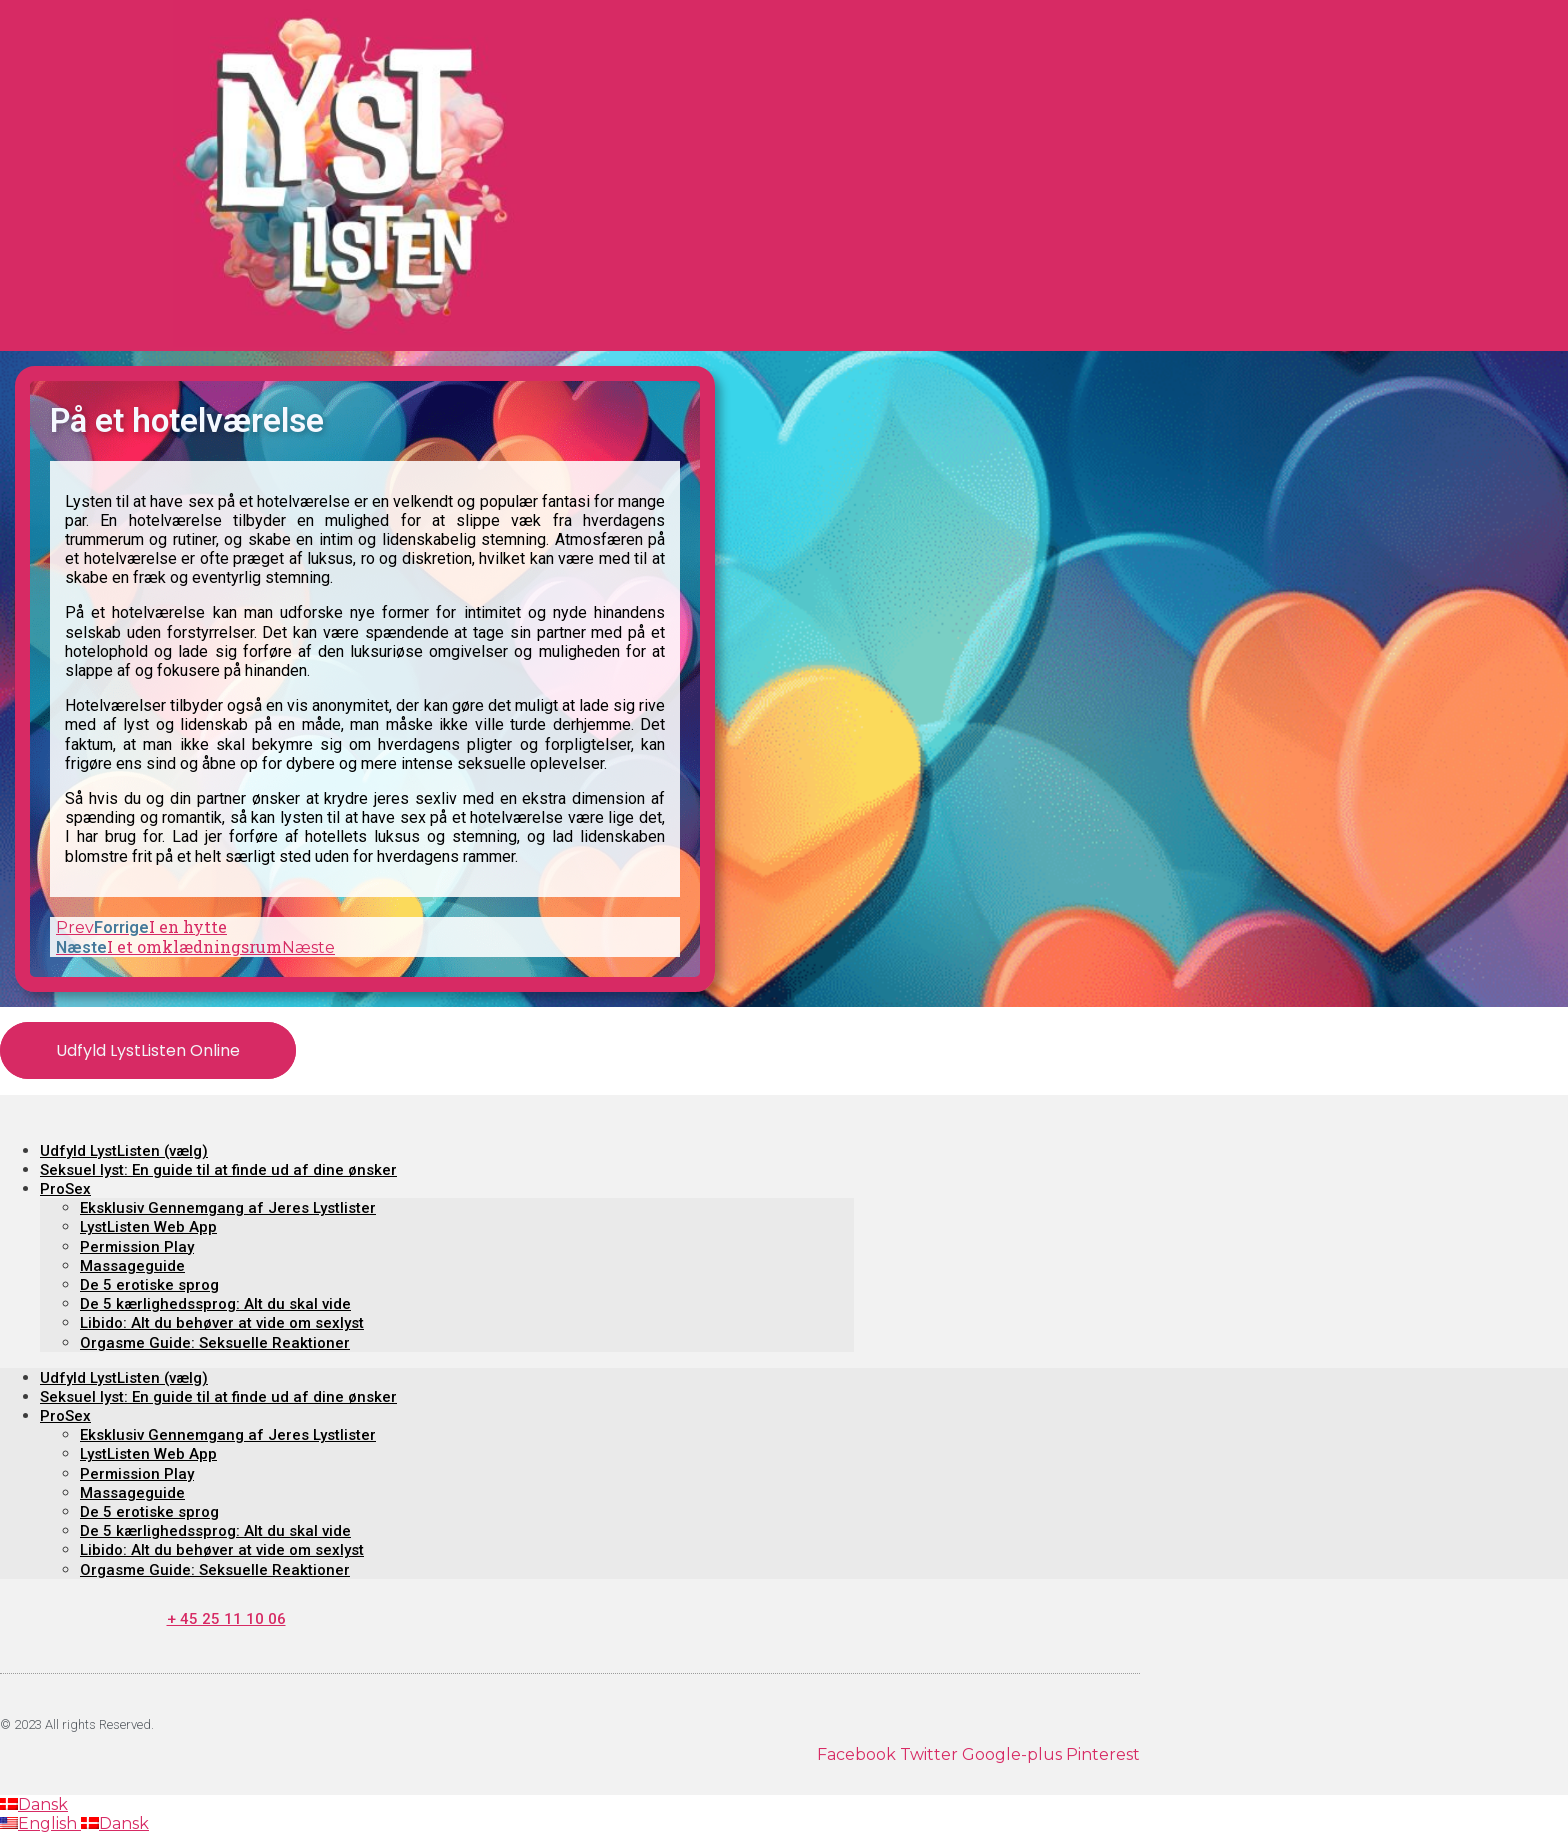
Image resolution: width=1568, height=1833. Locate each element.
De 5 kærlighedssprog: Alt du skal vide (215, 1304)
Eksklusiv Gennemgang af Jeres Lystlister (228, 1208)
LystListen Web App (148, 1227)
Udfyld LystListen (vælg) (124, 1151)
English (40, 1823)
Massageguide (132, 1266)
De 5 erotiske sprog (149, 1285)
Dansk (34, 1804)
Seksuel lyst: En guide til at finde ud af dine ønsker (218, 1170)
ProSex (65, 1189)
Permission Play (137, 1247)
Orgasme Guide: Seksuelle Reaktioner (215, 1343)
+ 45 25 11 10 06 (226, 1619)
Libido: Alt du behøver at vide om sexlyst (222, 1323)
